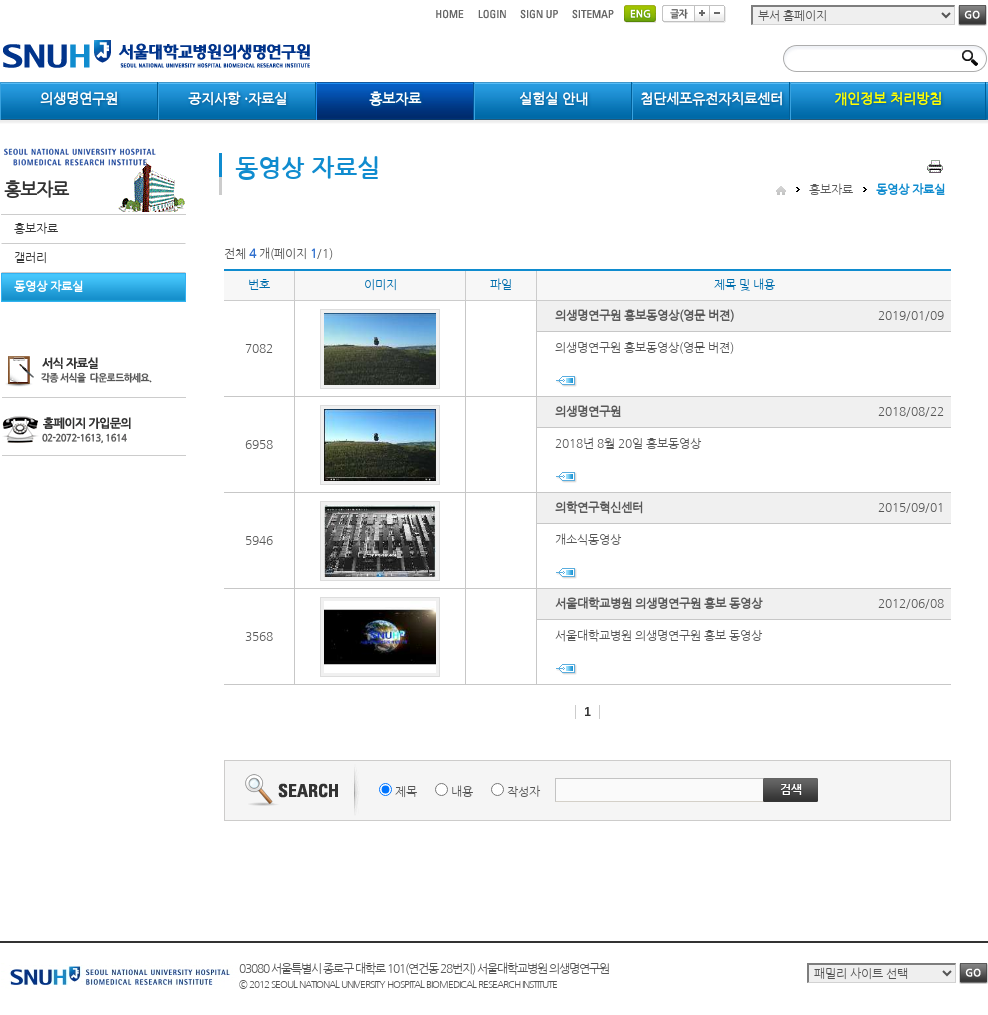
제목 (406, 792)
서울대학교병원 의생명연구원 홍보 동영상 (658, 604)
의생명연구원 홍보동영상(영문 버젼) (644, 316)
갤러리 (30, 258)
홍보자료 (36, 229)
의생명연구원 (588, 412)
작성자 (523, 792)
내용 (462, 792)
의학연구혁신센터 (599, 508)
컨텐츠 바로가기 (0, 0)
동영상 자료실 (48, 287)
